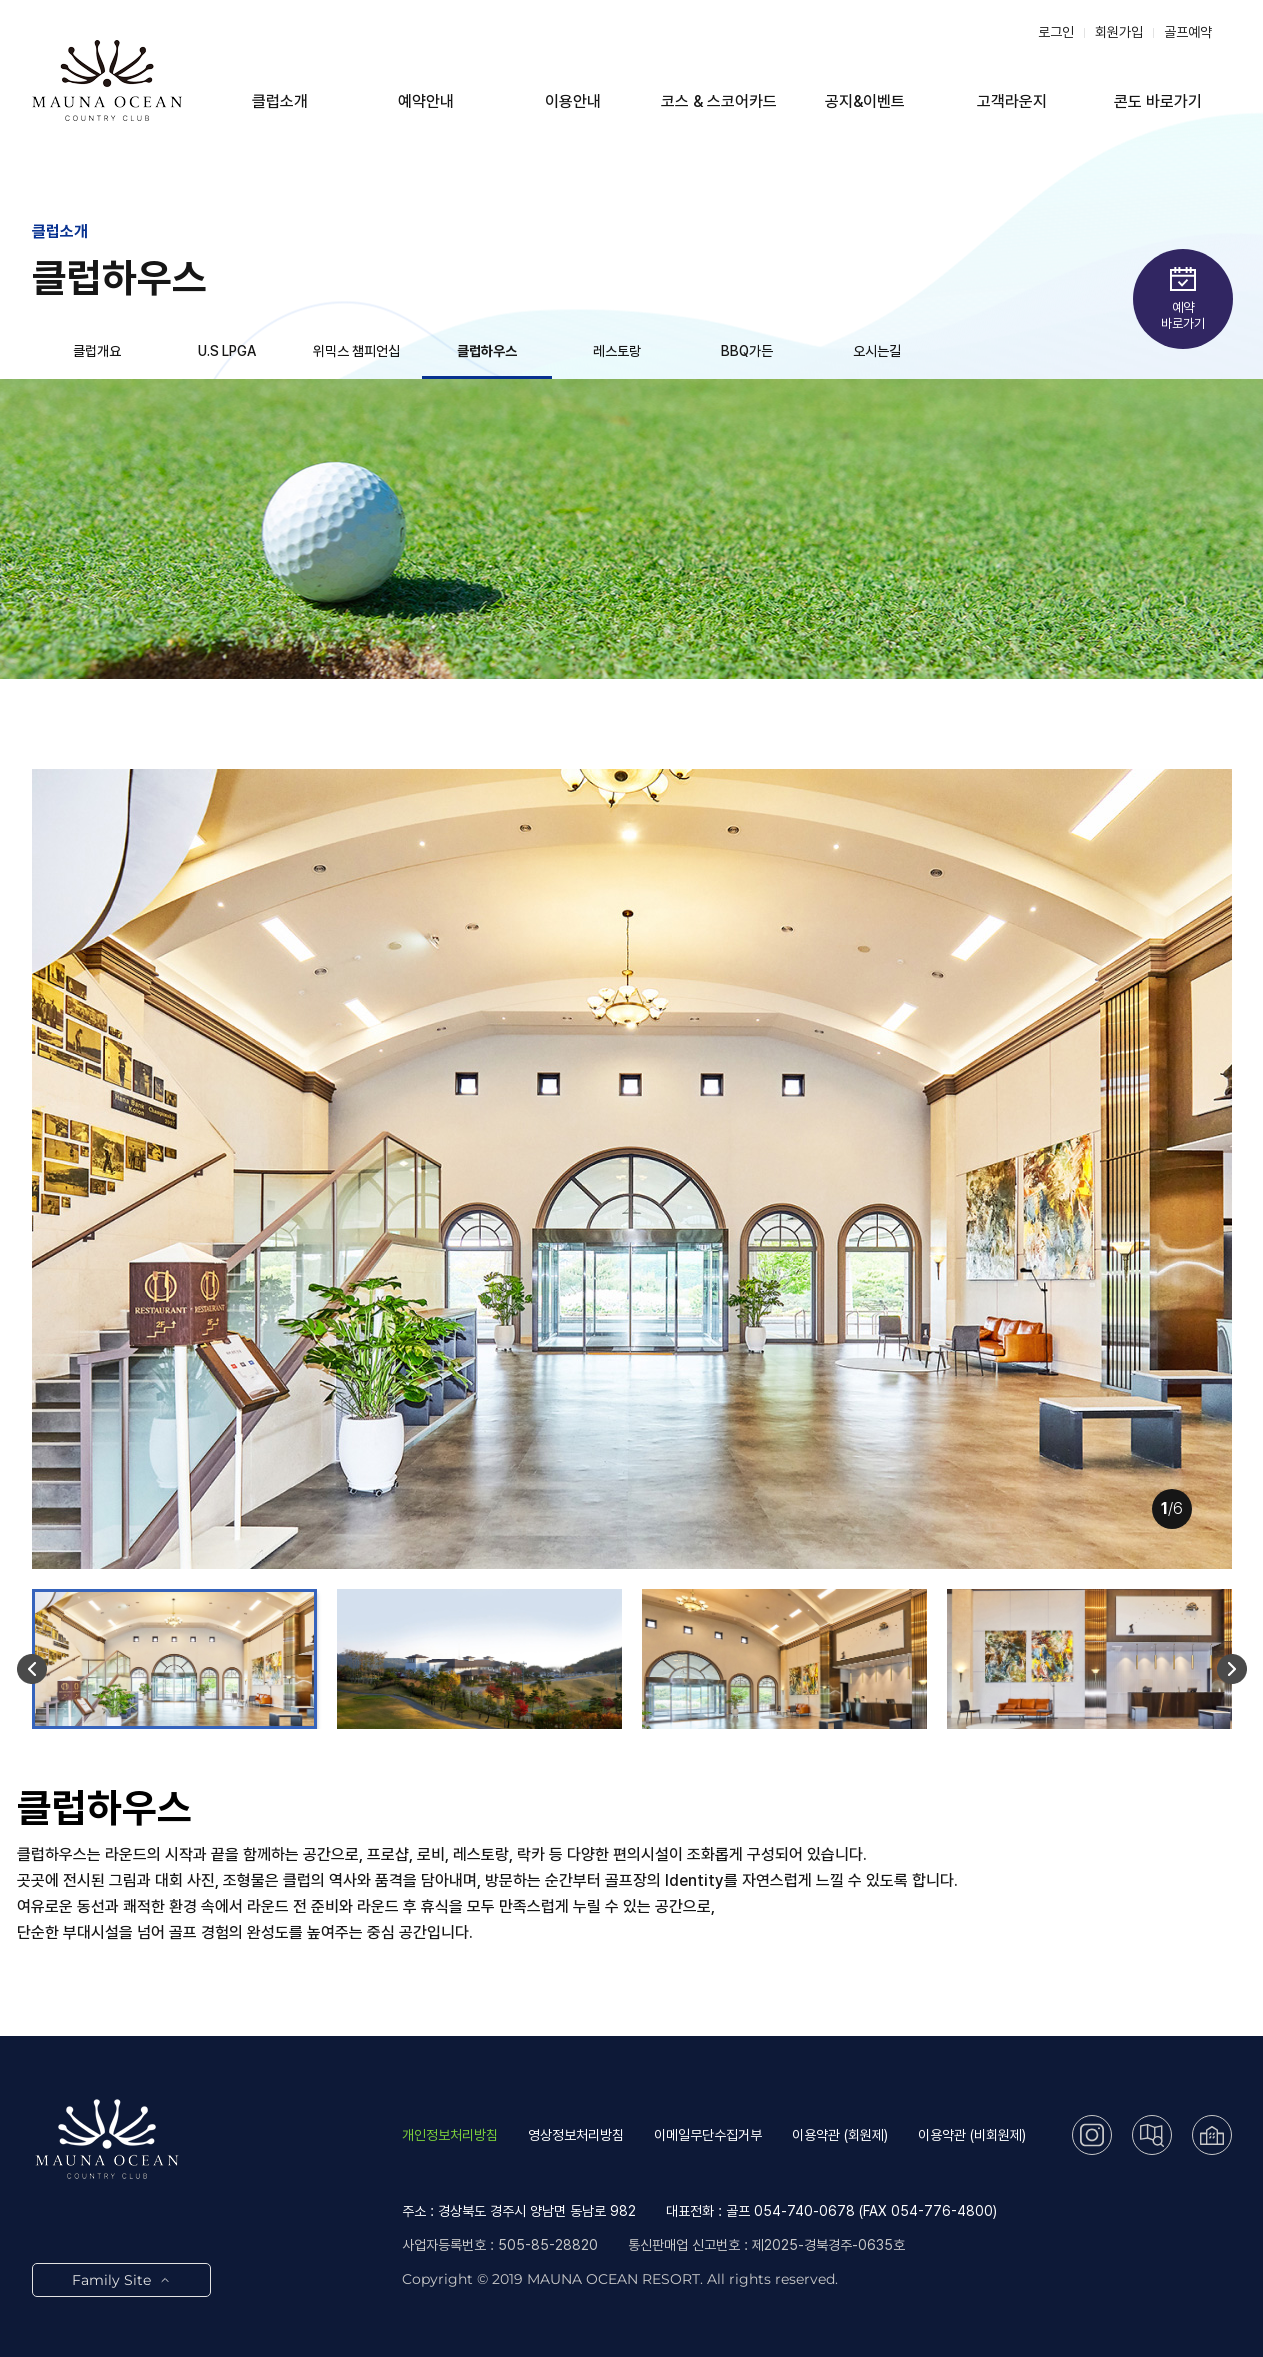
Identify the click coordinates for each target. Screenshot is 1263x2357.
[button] (32, 1669)
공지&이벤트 (865, 101)
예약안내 (426, 101)
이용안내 (573, 101)
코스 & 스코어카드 (719, 101)
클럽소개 (280, 101)
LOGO (107, 80)
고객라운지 (1012, 101)
